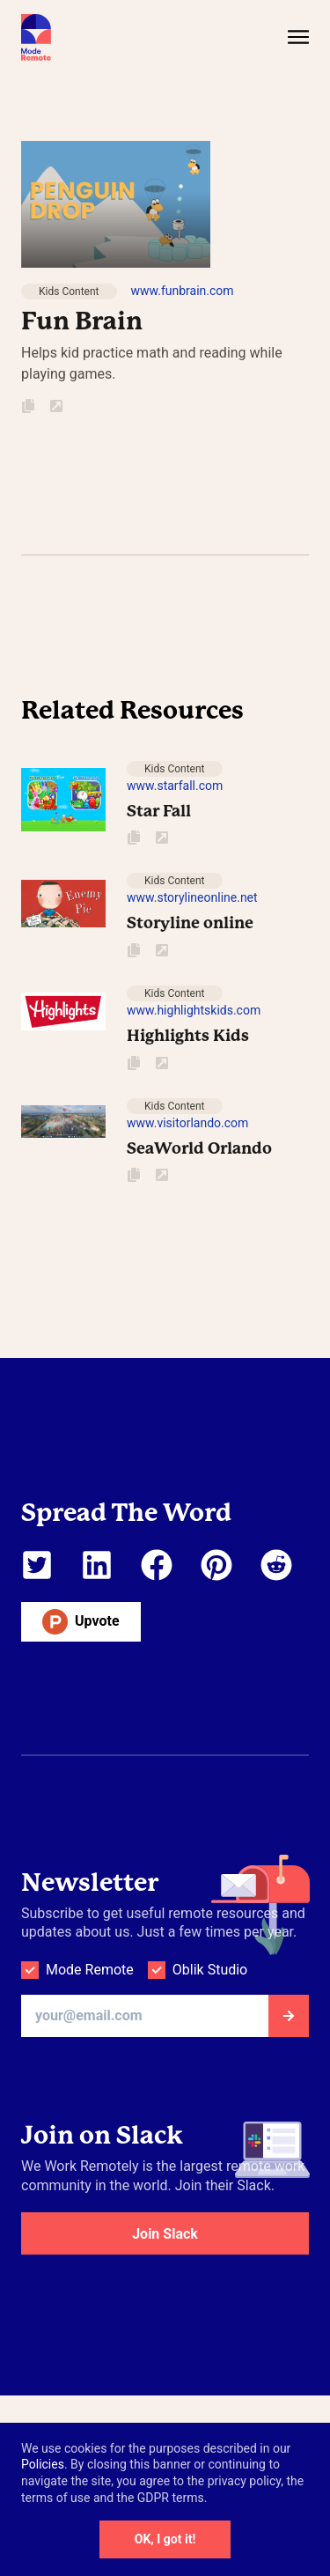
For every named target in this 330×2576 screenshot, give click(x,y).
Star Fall (159, 810)
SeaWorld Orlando (199, 1148)
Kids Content (69, 291)
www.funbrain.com (182, 291)
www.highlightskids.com (193, 1010)
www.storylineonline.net (192, 897)
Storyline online (190, 922)
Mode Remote (90, 1969)
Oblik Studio (209, 1969)
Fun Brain (82, 321)
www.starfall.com (175, 786)
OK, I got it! (165, 2539)
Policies (42, 2464)
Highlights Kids (188, 1035)
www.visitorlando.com (187, 1123)
